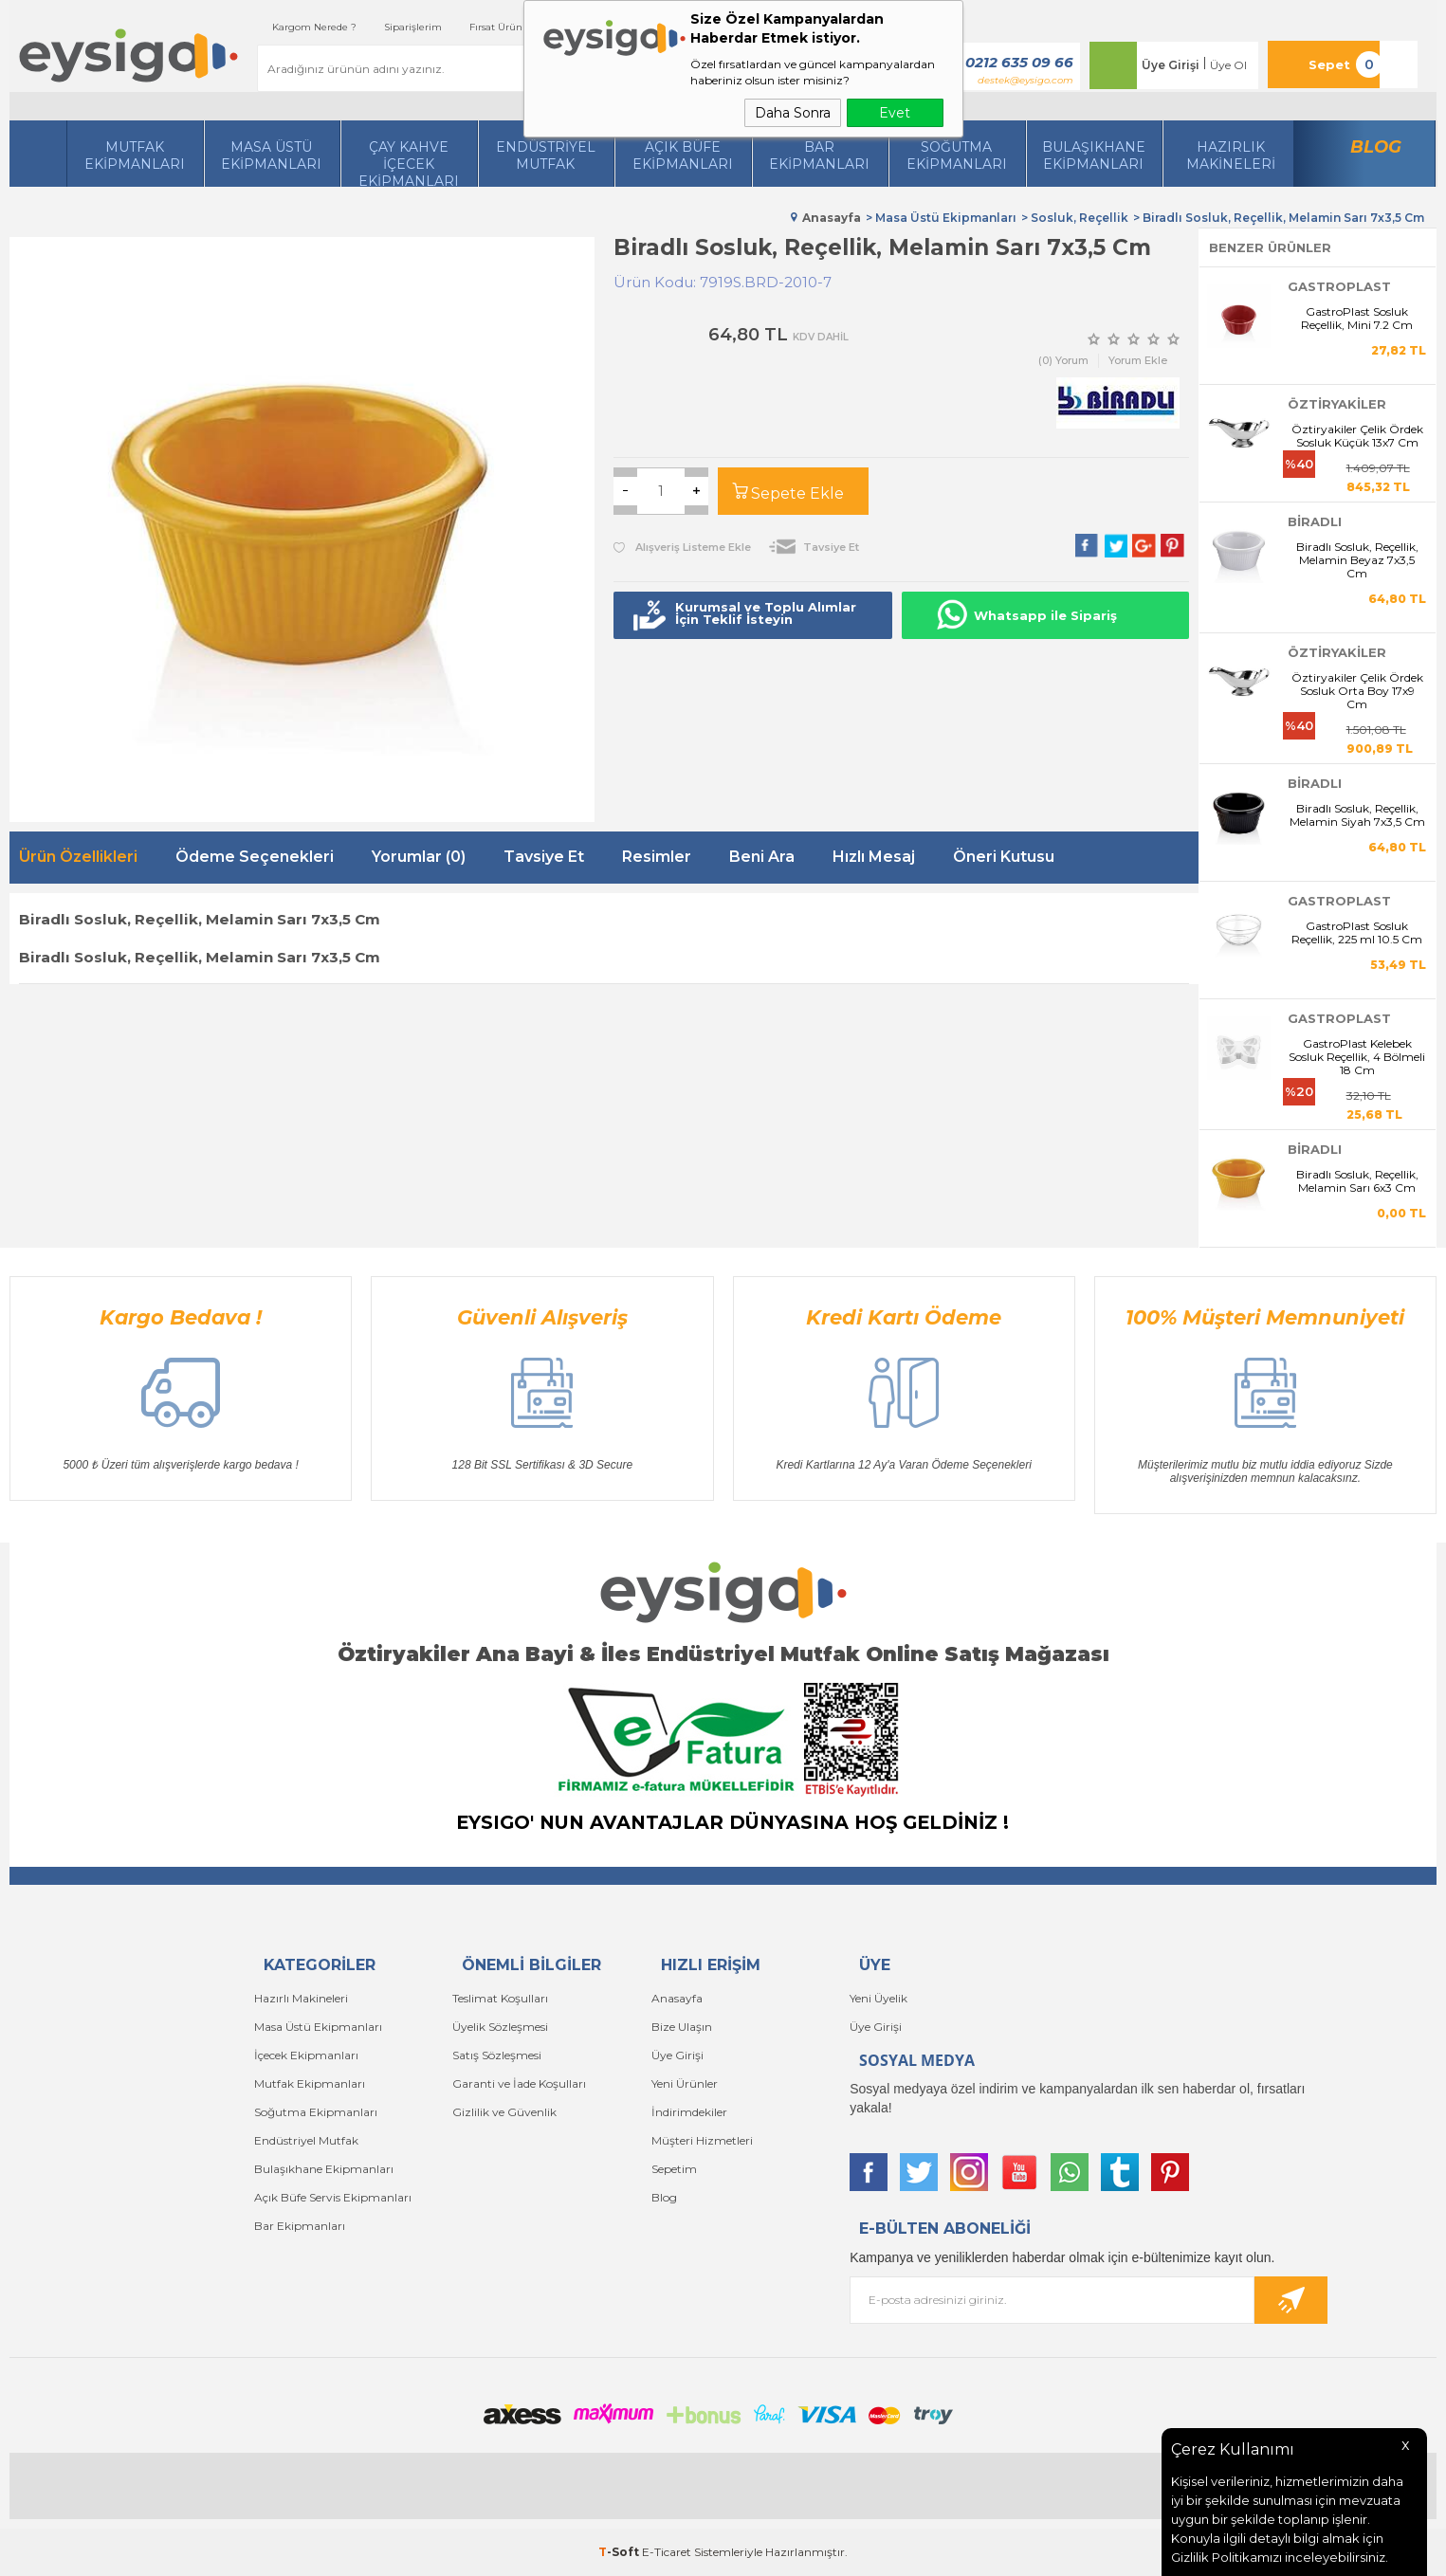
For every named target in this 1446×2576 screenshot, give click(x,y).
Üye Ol (1228, 65)
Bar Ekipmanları (299, 2226)
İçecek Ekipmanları (306, 2055)
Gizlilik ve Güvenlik (504, 2112)
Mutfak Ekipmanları (134, 155)
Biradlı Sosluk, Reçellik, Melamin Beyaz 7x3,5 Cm (1357, 560)
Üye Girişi (1170, 65)
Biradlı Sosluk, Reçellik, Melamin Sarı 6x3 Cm (1357, 1181)
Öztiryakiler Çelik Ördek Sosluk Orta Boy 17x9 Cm (1357, 691)
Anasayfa (677, 1998)
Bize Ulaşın (681, 2026)
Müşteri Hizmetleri (702, 2140)
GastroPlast (1339, 286)
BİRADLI (1315, 521)
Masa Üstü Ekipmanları (271, 155)
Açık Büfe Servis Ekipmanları (333, 2197)
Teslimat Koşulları (500, 1998)
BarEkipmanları (819, 155)
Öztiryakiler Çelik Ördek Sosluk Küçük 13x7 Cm (1357, 436)
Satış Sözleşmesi (496, 2055)
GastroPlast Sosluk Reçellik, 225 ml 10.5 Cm (1356, 933)
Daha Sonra (793, 112)
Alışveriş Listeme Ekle (682, 547)
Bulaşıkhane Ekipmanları (1093, 155)
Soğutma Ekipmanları (956, 155)
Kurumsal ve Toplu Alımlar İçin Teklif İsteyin (765, 613)
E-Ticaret (666, 2552)
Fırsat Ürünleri (503, 27)
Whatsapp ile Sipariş (1045, 615)
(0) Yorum (1063, 360)
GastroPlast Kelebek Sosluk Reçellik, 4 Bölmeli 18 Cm (1357, 1057)
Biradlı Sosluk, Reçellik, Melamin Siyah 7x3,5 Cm (1357, 815)
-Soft (620, 2552)
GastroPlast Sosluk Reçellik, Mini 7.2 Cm (1357, 318)
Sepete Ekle (797, 493)
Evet (894, 112)
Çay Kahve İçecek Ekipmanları (408, 162)
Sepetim (674, 2169)
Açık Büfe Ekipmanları (682, 155)
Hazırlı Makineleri (301, 1998)
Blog (1375, 147)
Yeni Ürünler (684, 2083)
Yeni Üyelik (878, 1998)
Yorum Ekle (1137, 360)
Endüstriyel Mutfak (545, 155)
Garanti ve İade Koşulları (519, 2083)
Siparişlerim (413, 27)
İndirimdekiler (689, 2112)
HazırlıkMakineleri (1230, 155)
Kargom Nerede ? (314, 27)
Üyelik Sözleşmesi (500, 2026)
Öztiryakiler (1337, 403)
